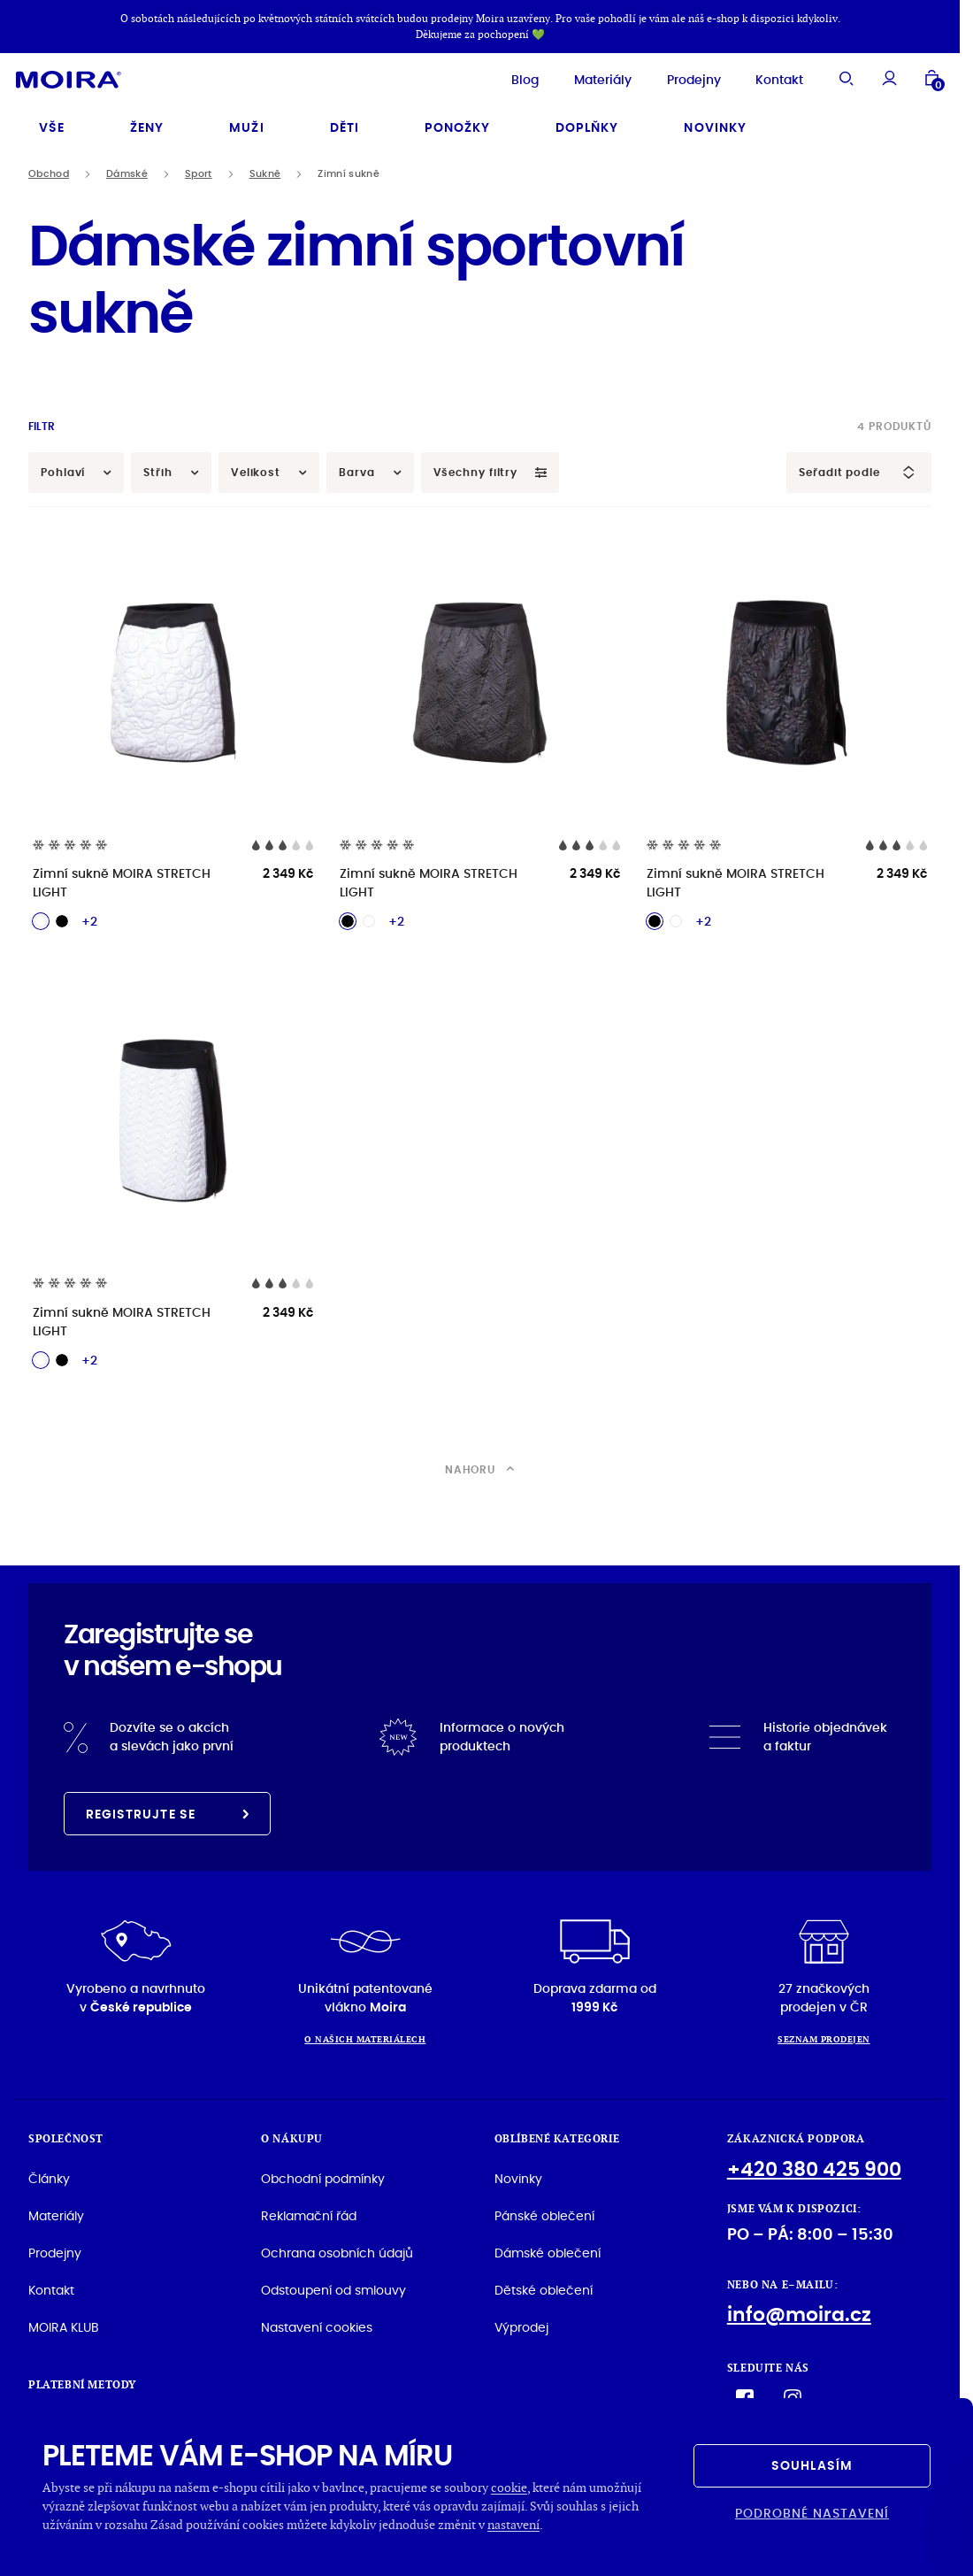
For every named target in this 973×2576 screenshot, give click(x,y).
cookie (509, 2487)
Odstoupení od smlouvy (333, 2286)
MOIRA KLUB (63, 2323)
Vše (52, 123)
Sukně (265, 169)
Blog (505, 77)
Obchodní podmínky (323, 2174)
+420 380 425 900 (814, 2165)
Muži (246, 123)
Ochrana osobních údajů (337, 2248)
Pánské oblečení (544, 2211)
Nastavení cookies (316, 2323)
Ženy (147, 123)
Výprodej (521, 2323)
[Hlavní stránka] (88, 77)
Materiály (583, 77)
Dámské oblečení (547, 2248)
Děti (344, 123)
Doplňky (586, 123)
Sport (198, 169)
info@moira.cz (799, 2310)
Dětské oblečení (543, 2286)
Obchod (48, 169)
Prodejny (674, 77)
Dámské (127, 169)
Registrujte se (167, 1810)
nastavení (513, 2524)
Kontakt (760, 77)
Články (49, 2174)
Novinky (715, 123)
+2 (89, 917)
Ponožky (457, 123)
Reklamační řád (308, 2211)
